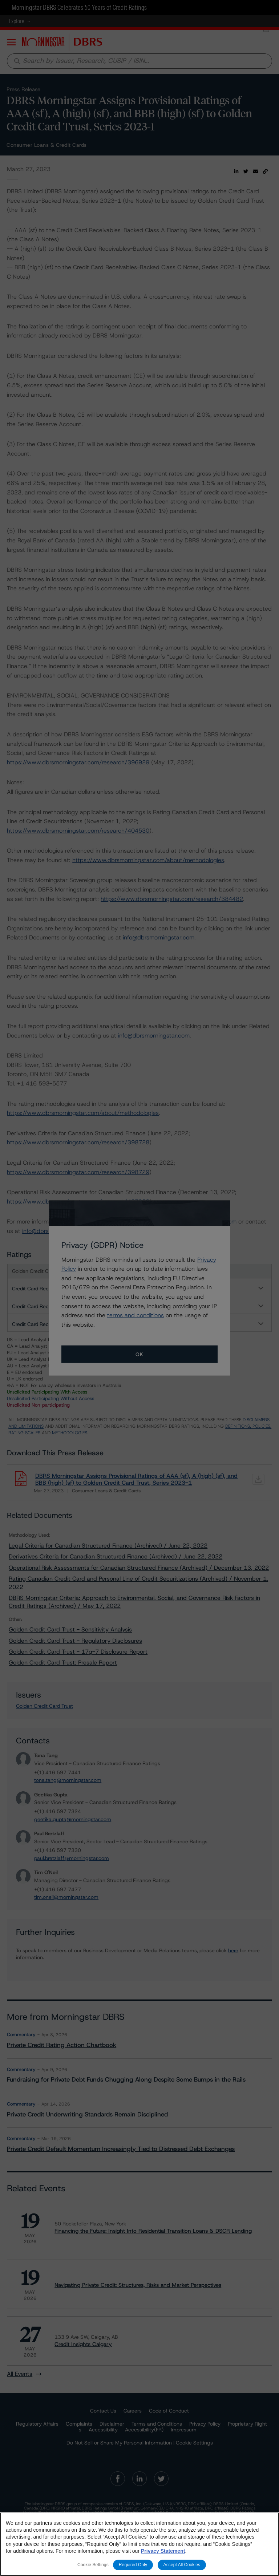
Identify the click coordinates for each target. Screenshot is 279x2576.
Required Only (133, 2564)
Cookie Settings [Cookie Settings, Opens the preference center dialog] (93, 2564)
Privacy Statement (163, 2551)
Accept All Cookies (182, 2564)
